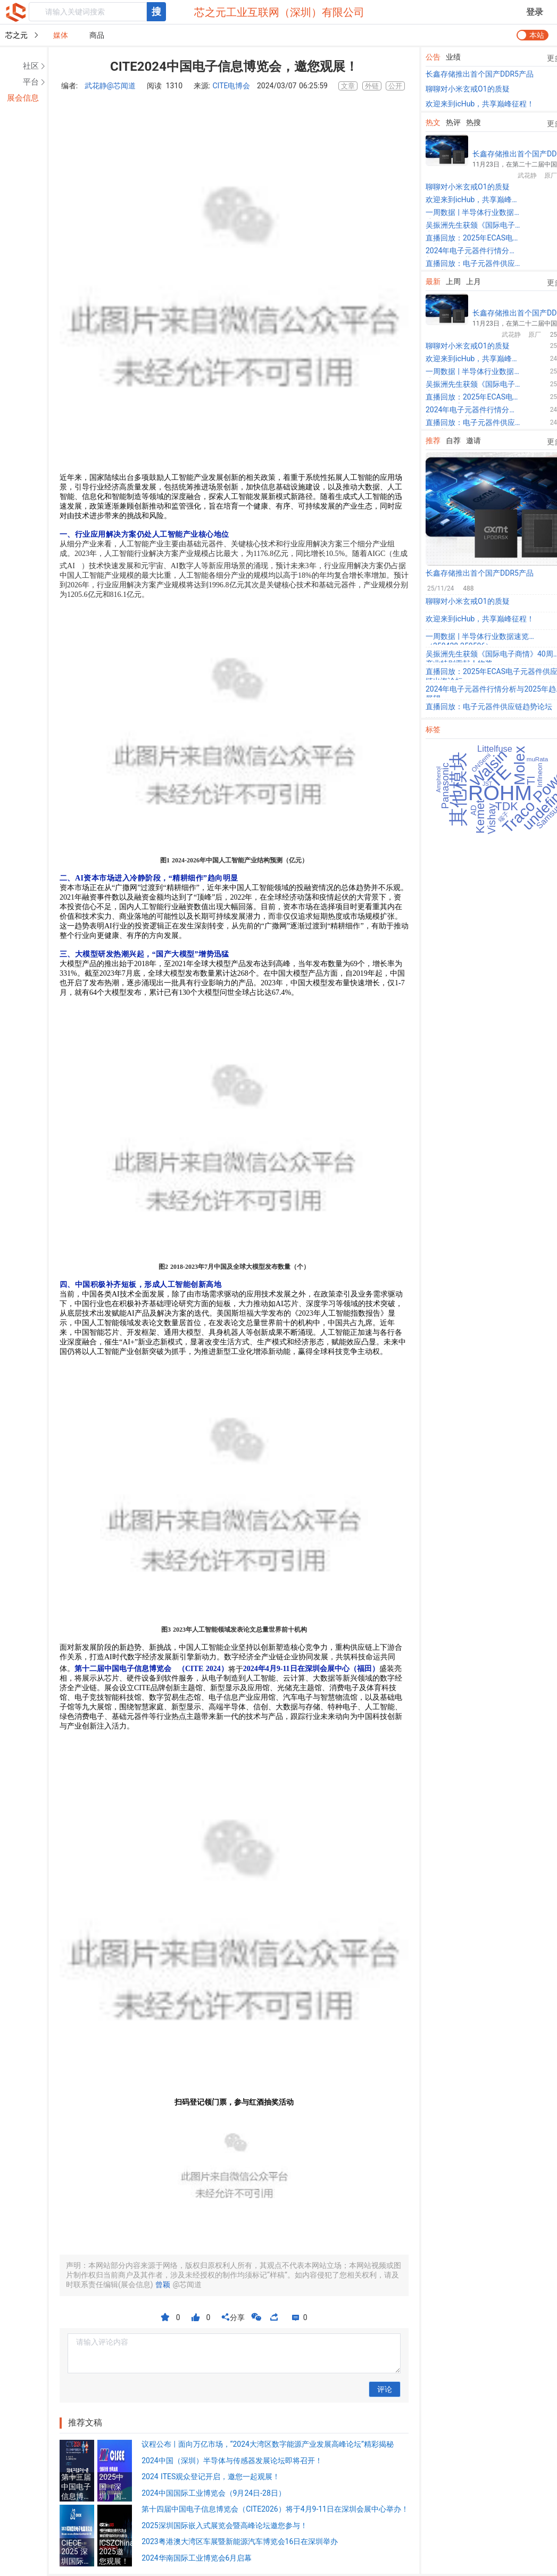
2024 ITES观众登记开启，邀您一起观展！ (211, 2476)
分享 (233, 2317)
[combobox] (97, 11)
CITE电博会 (231, 85)
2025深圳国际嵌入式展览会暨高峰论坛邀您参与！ (224, 2525)
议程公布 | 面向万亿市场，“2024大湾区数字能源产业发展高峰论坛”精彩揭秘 (268, 2444)
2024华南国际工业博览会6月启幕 (197, 2558)
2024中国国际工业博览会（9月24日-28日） (214, 2493)
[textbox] (88, 11)
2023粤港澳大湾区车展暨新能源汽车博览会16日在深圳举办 (240, 2541)
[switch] (532, 35)
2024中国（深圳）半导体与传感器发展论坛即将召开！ (232, 2460)
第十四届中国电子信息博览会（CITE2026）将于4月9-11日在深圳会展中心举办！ (275, 2509)
